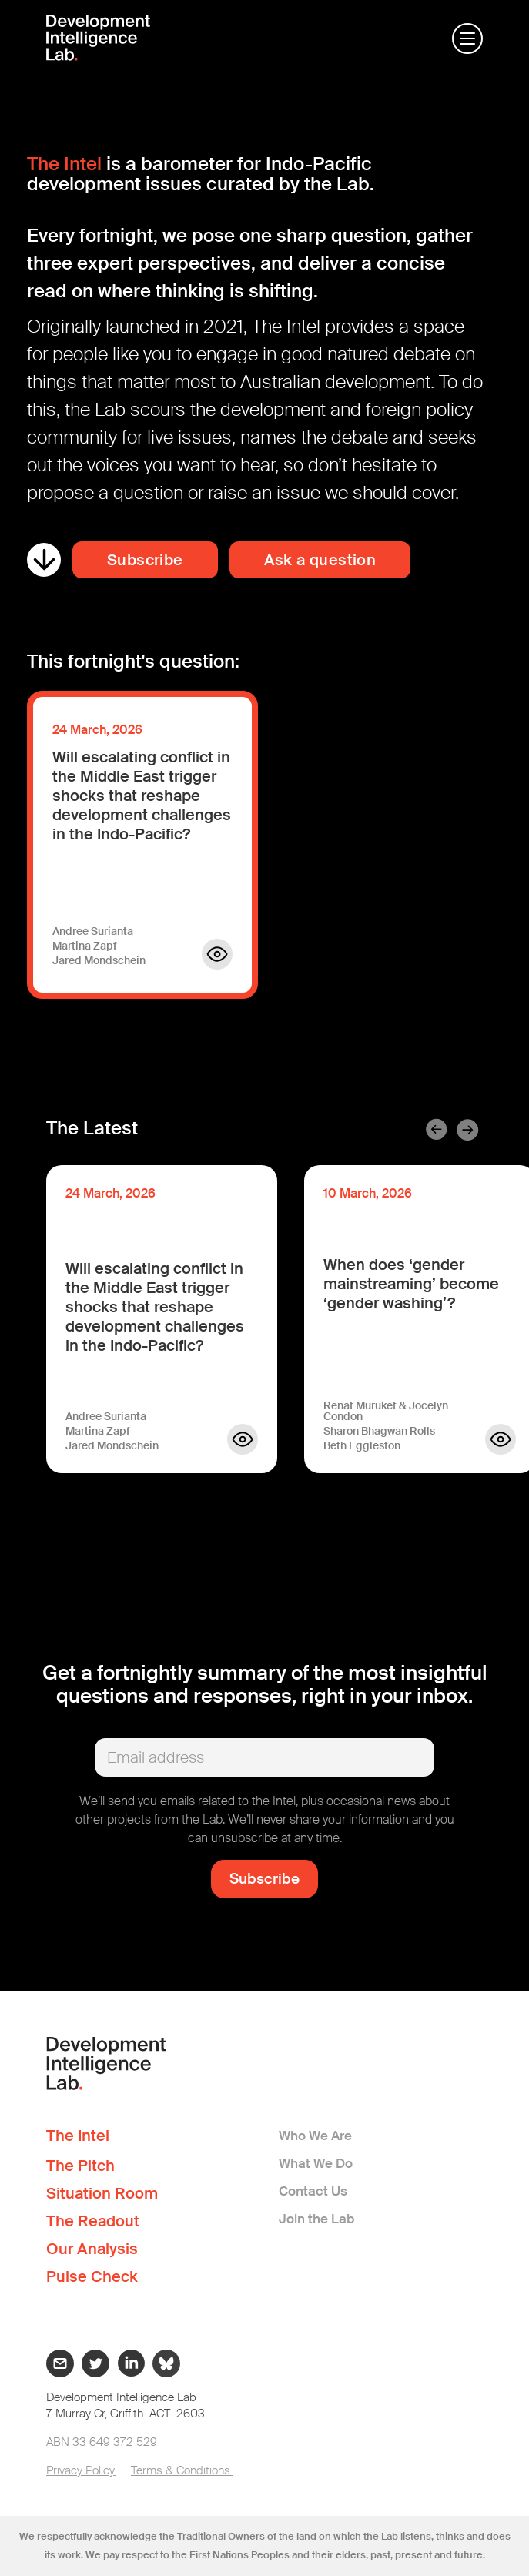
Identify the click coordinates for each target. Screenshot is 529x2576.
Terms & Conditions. (182, 2470)
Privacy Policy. (81, 2470)
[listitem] (161, 1328)
